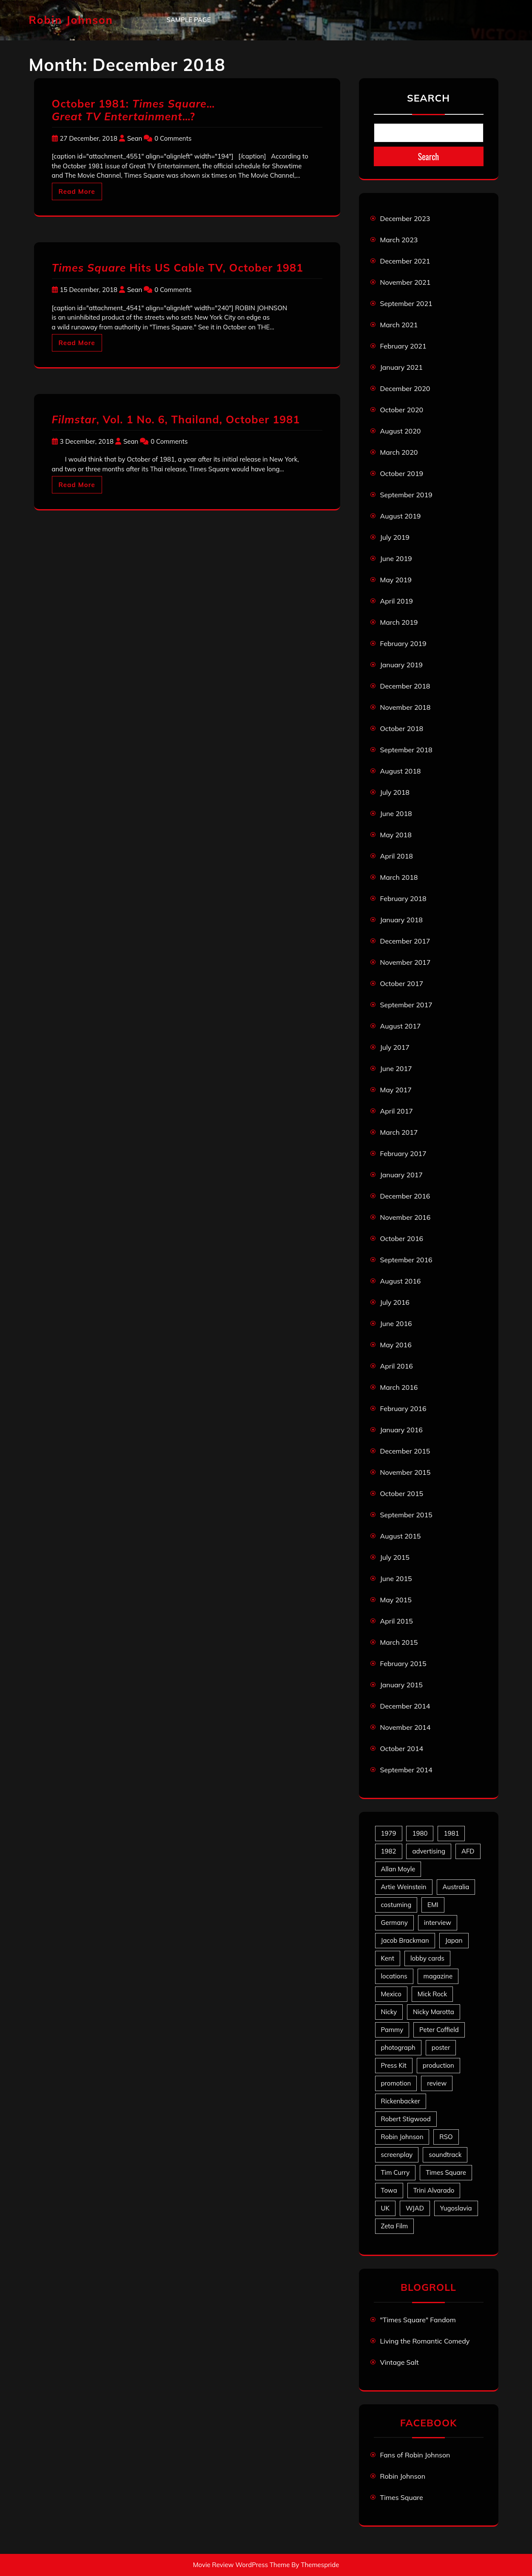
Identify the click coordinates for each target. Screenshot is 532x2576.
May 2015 (396, 1599)
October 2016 (402, 1238)
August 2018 (400, 771)
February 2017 (403, 1153)
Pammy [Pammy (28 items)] (392, 2030)
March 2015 (399, 1642)
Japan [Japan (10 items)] (454, 1940)
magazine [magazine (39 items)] (438, 1976)
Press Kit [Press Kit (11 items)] (394, 2065)
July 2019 (395, 537)
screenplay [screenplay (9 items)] (397, 2155)
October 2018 (402, 728)
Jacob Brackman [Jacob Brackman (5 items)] (405, 1940)
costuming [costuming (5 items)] (396, 1905)
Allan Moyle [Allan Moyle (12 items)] (398, 1869)
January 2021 (401, 367)
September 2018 (406, 749)
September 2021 (406, 303)
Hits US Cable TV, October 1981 (178, 267)
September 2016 (406, 1259)
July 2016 (395, 1302)
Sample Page (189, 20)
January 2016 (401, 1429)
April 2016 (396, 1366)
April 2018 (396, 856)
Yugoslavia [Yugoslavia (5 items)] (456, 2208)
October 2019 (402, 473)
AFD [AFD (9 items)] (468, 1851)
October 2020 (402, 409)
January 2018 (401, 919)
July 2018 (395, 792)
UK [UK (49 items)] (385, 2208)
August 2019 (400, 516)
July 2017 (395, 1047)
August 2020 (400, 431)
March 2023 (399, 239)
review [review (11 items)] (437, 2083)
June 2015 (396, 1578)
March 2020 (399, 452)
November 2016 (405, 1217)
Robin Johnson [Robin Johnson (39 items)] (402, 2137)
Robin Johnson (71, 19)
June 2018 (396, 813)
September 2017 (406, 1004)
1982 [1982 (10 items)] (388, 1851)
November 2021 (405, 282)
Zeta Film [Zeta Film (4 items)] (394, 2226)
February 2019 (403, 643)
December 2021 (405, 261)
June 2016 (396, 1323)
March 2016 (399, 1387)
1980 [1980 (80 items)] (419, 1833)
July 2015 (395, 1557)
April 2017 (396, 1111)
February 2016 (403, 1408)
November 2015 (405, 1472)
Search (428, 98)
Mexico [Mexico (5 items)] (391, 1994)
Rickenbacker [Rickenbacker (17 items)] (400, 2101)
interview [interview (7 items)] (437, 1923)
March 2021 (399, 324)
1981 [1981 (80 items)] (451, 1833)
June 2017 (396, 1068)
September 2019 (406, 494)
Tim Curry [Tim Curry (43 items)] (395, 2172)
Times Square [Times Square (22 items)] (446, 2172)
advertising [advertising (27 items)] (428, 1851)
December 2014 (405, 1706)
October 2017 (402, 983)
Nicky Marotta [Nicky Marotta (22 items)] (433, 2012)
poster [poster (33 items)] (441, 2047)
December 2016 (405, 1196)
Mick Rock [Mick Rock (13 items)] (432, 1994)
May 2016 (396, 1344)
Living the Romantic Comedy (425, 2341)
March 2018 (399, 877)
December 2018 (405, 686)
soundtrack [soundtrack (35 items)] (445, 2155)
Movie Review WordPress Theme (241, 2565)
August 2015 (400, 1536)
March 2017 (399, 1132)
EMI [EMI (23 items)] (432, 1905)
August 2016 (400, 1281)
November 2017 (405, 962)
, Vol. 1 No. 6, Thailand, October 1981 (176, 419)
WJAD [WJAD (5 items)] (415, 2208)
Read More (77, 191)
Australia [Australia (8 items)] (456, 1887)
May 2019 (396, 579)
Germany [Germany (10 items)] (394, 1923)
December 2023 (405, 218)
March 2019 (399, 622)
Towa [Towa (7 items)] (389, 2190)
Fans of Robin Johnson (415, 2455)
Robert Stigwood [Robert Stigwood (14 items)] (406, 2119)
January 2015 (401, 1684)
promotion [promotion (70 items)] (396, 2083)
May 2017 (396, 1089)
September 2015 (406, 1514)
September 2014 (406, 1770)
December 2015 (405, 1451)
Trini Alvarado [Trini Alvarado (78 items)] (434, 2190)
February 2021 (403, 346)
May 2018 (396, 834)
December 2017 (405, 941)
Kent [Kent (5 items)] (388, 1958)
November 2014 (405, 1727)
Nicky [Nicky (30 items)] (389, 2012)
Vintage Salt (399, 2362)
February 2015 (403, 1663)
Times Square (401, 2497)
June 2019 (396, 558)
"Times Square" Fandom (418, 2319)
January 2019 (401, 664)
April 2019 (396, 601)
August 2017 (400, 1026)
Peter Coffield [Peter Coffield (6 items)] (439, 2030)
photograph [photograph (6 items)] (398, 2047)
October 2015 (402, 1493)
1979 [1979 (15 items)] (388, 1833)
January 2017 (401, 1174)
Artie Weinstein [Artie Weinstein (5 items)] (404, 1887)
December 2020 (405, 388)
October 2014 (402, 1748)
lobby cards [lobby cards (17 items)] (427, 1958)
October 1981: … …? (133, 110)
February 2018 (403, 898)
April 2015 (396, 1621)
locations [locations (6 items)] (394, 1976)
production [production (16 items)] (438, 2065)
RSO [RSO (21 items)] (445, 2137)
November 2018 (405, 707)
